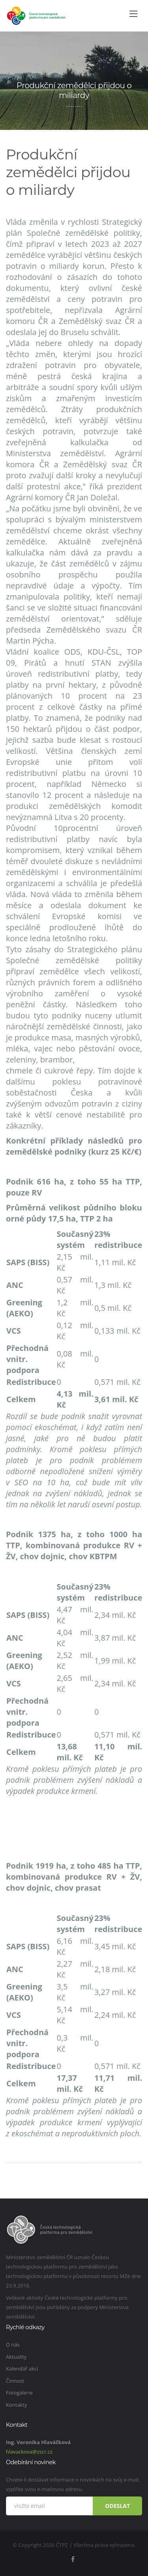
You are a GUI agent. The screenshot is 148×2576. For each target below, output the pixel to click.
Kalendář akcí (22, 2368)
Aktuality (16, 2356)
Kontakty (16, 2404)
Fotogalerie (19, 2392)
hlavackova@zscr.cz (29, 2451)
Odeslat (117, 2505)
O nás (13, 2344)
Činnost (15, 2380)
